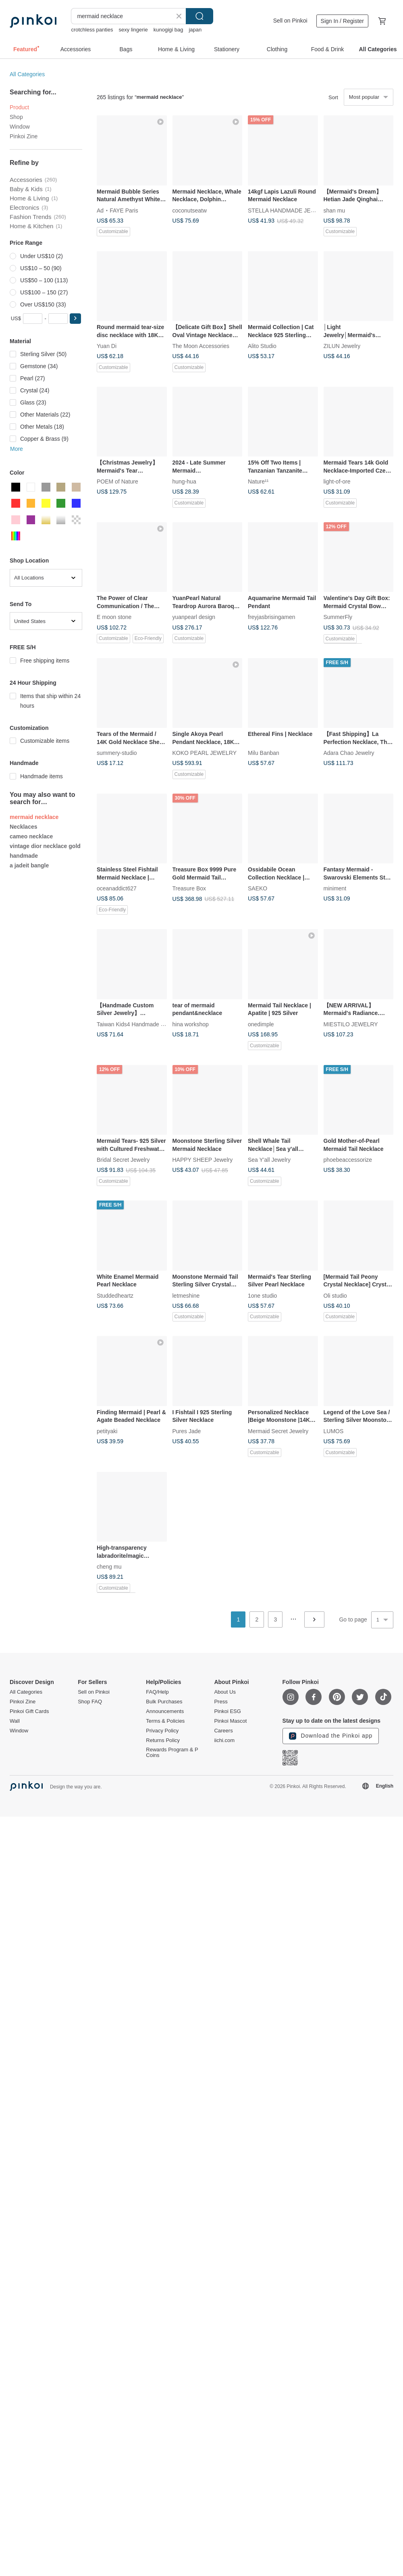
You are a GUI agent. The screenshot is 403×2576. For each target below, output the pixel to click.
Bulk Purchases (164, 1702)
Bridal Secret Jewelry (123, 1160)
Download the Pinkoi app (331, 1736)
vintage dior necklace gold (45, 846)
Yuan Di (106, 346)
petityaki (107, 1431)
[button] (75, 318)
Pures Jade (186, 1431)
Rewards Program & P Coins (172, 1752)
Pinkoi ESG (227, 1711)
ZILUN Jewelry (342, 346)
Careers (223, 1731)
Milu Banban (263, 753)
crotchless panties (92, 30)
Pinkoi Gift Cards (29, 1711)
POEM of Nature (117, 481)
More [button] (16, 449)
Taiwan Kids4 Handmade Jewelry (138, 1024)
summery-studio (117, 753)
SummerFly (338, 617)
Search (199, 16)
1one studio (262, 1295)
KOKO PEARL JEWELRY (204, 753)
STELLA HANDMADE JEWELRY (289, 210)
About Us (224, 1692)
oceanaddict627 (117, 888)
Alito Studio (262, 346)
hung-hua (184, 481)
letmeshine (186, 1295)
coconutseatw (189, 210)
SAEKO (257, 888)
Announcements (165, 1711)
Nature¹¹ (258, 481)
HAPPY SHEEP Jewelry (202, 1160)
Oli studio (335, 1295)
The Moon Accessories (201, 346)
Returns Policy (163, 1740)
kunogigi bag (168, 30)
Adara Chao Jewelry (349, 753)
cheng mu (109, 1566)
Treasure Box (189, 888)
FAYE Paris (124, 210)
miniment (335, 888)
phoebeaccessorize (348, 1160)
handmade (24, 855)
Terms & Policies (165, 1721)
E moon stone (114, 617)
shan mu (334, 210)
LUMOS (334, 1431)
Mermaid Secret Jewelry (278, 1431)
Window (20, 126)
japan (195, 30)
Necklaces (23, 826)
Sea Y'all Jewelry (269, 1160)
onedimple (261, 1024)
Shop (16, 117)
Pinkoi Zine (23, 136)
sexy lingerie (132, 30)
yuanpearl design (194, 617)
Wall (15, 1721)
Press (220, 1702)
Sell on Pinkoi (290, 20)
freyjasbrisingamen (271, 617)
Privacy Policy (162, 1731)
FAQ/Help (157, 1692)
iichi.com (224, 1740)
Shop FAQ (90, 1702)
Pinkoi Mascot (230, 1721)
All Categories (27, 74)
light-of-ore (337, 481)
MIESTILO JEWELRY (351, 1024)
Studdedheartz (115, 1295)
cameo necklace (31, 836)
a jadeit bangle (29, 865)
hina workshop (190, 1024)
